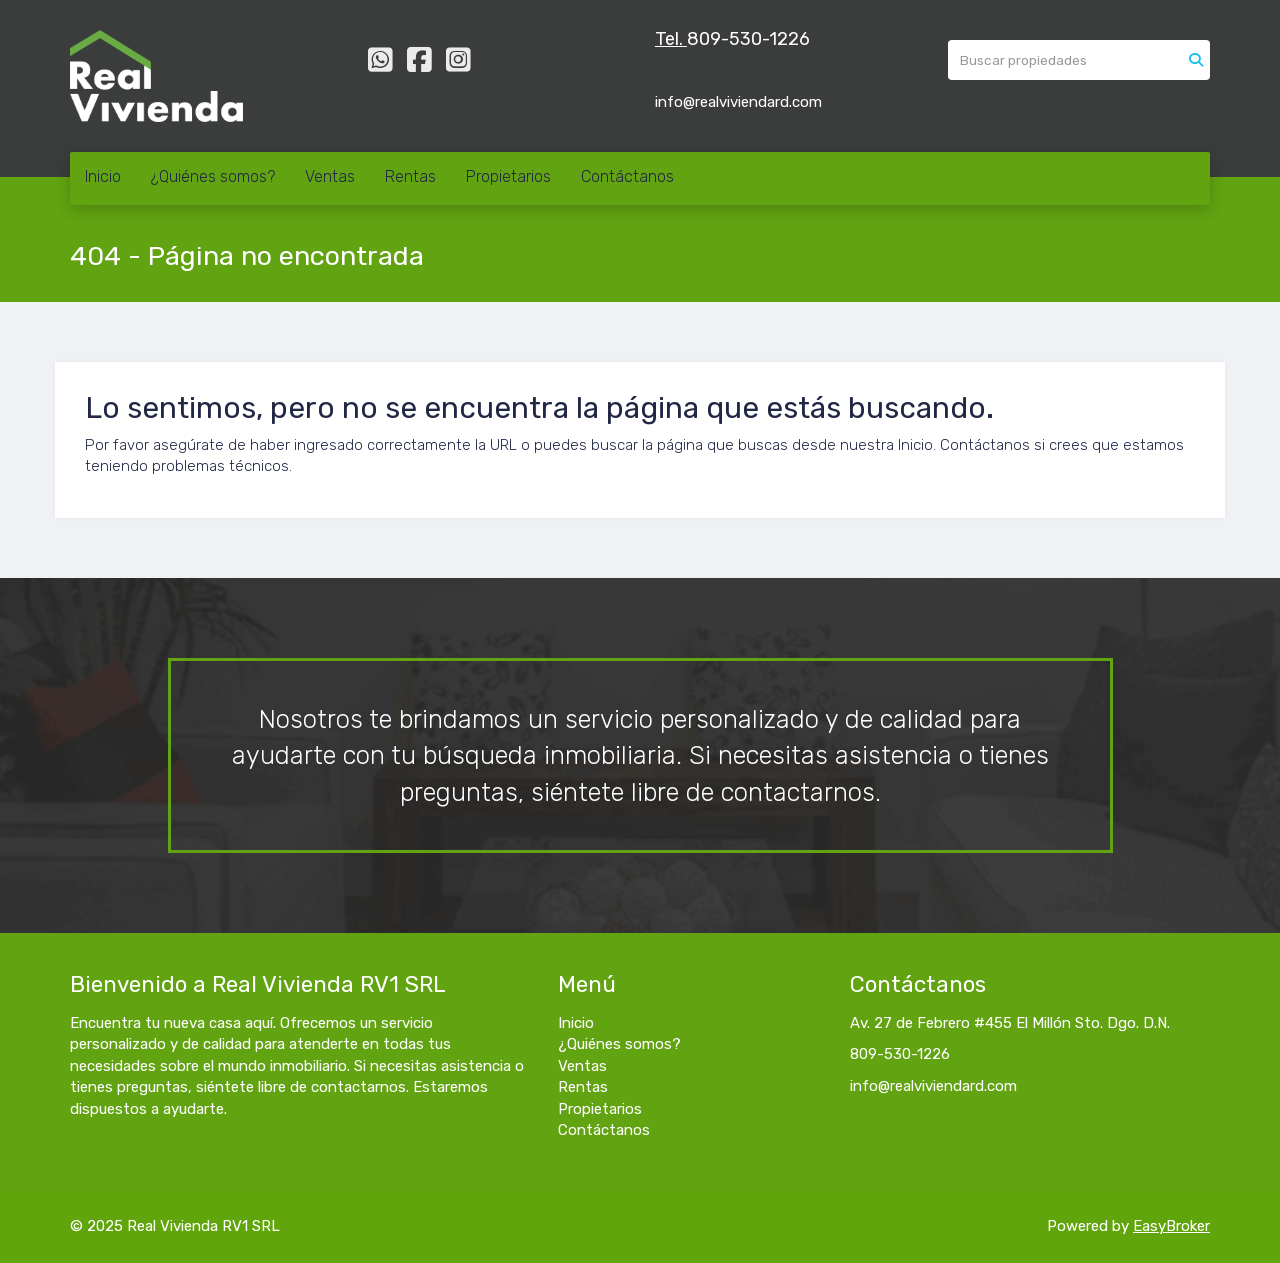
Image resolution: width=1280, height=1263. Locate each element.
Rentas (410, 176)
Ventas (330, 176)
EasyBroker (1171, 1226)
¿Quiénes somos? (213, 176)
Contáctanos (627, 176)
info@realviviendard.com (933, 1086)
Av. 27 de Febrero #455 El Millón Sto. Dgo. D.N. (1010, 1023)
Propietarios (508, 176)
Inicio (103, 176)
